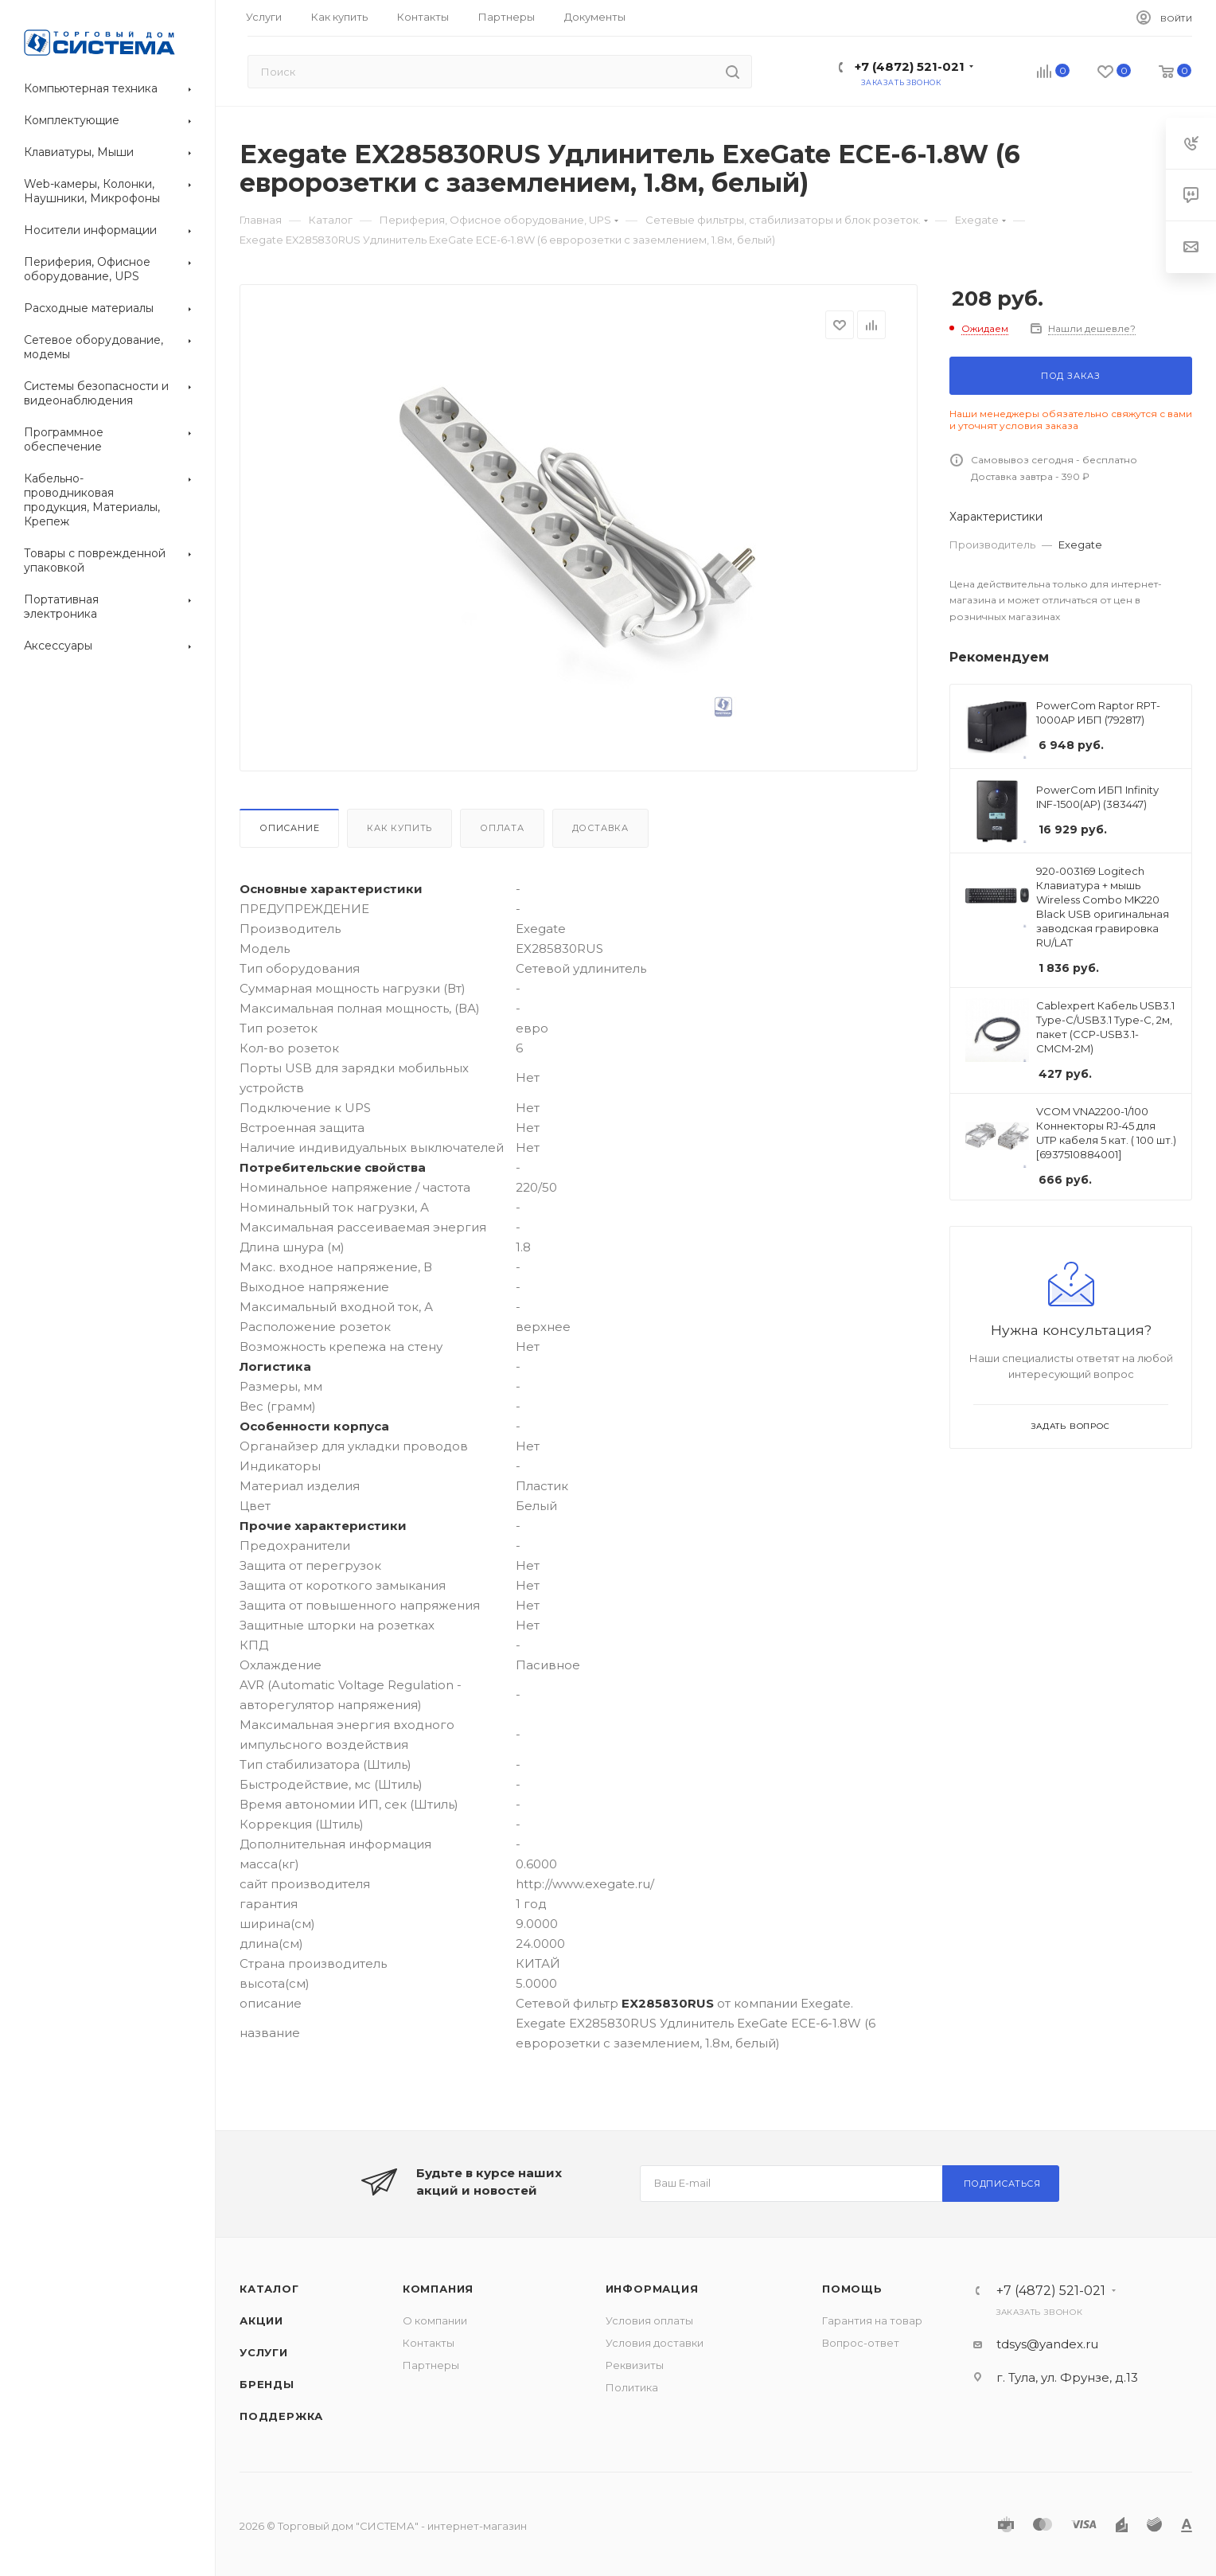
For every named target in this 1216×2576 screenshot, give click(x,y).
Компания (438, 2288)
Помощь (852, 2288)
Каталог (269, 2288)
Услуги (264, 2352)
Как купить (399, 827)
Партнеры (431, 2365)
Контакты (428, 2342)
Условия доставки (654, 2342)
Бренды (267, 2384)
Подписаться (1002, 2183)
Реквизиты (635, 2365)
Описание (289, 827)
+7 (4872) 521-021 (910, 66)
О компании (435, 2320)
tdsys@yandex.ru (1047, 2344)
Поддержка (281, 2416)
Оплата (502, 827)
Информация (652, 2288)
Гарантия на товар (872, 2320)
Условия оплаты (649, 2320)
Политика (632, 2387)
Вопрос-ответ (860, 2342)
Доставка (600, 827)
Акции (261, 2320)
